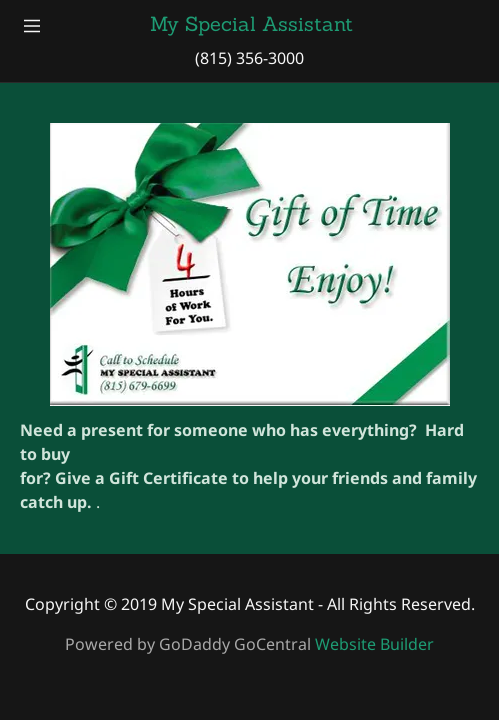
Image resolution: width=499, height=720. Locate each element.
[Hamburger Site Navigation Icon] (32, 24)
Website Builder (374, 644)
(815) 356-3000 (249, 58)
